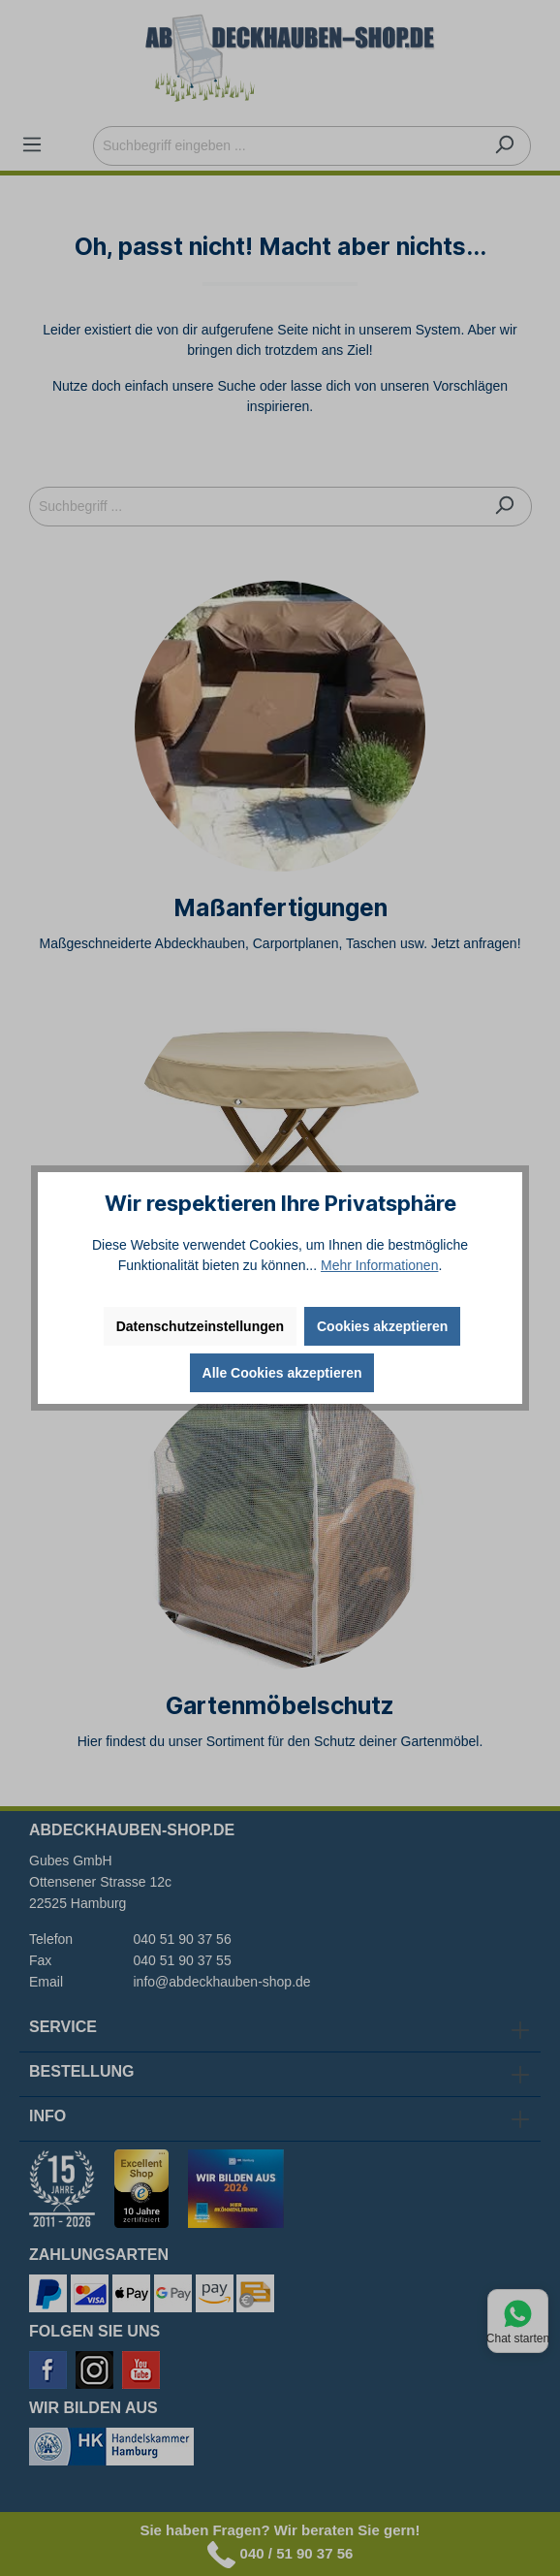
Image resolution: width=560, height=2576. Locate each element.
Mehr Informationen (379, 1265)
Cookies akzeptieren (382, 1326)
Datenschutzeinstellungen (200, 1326)
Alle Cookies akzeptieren (282, 1373)
